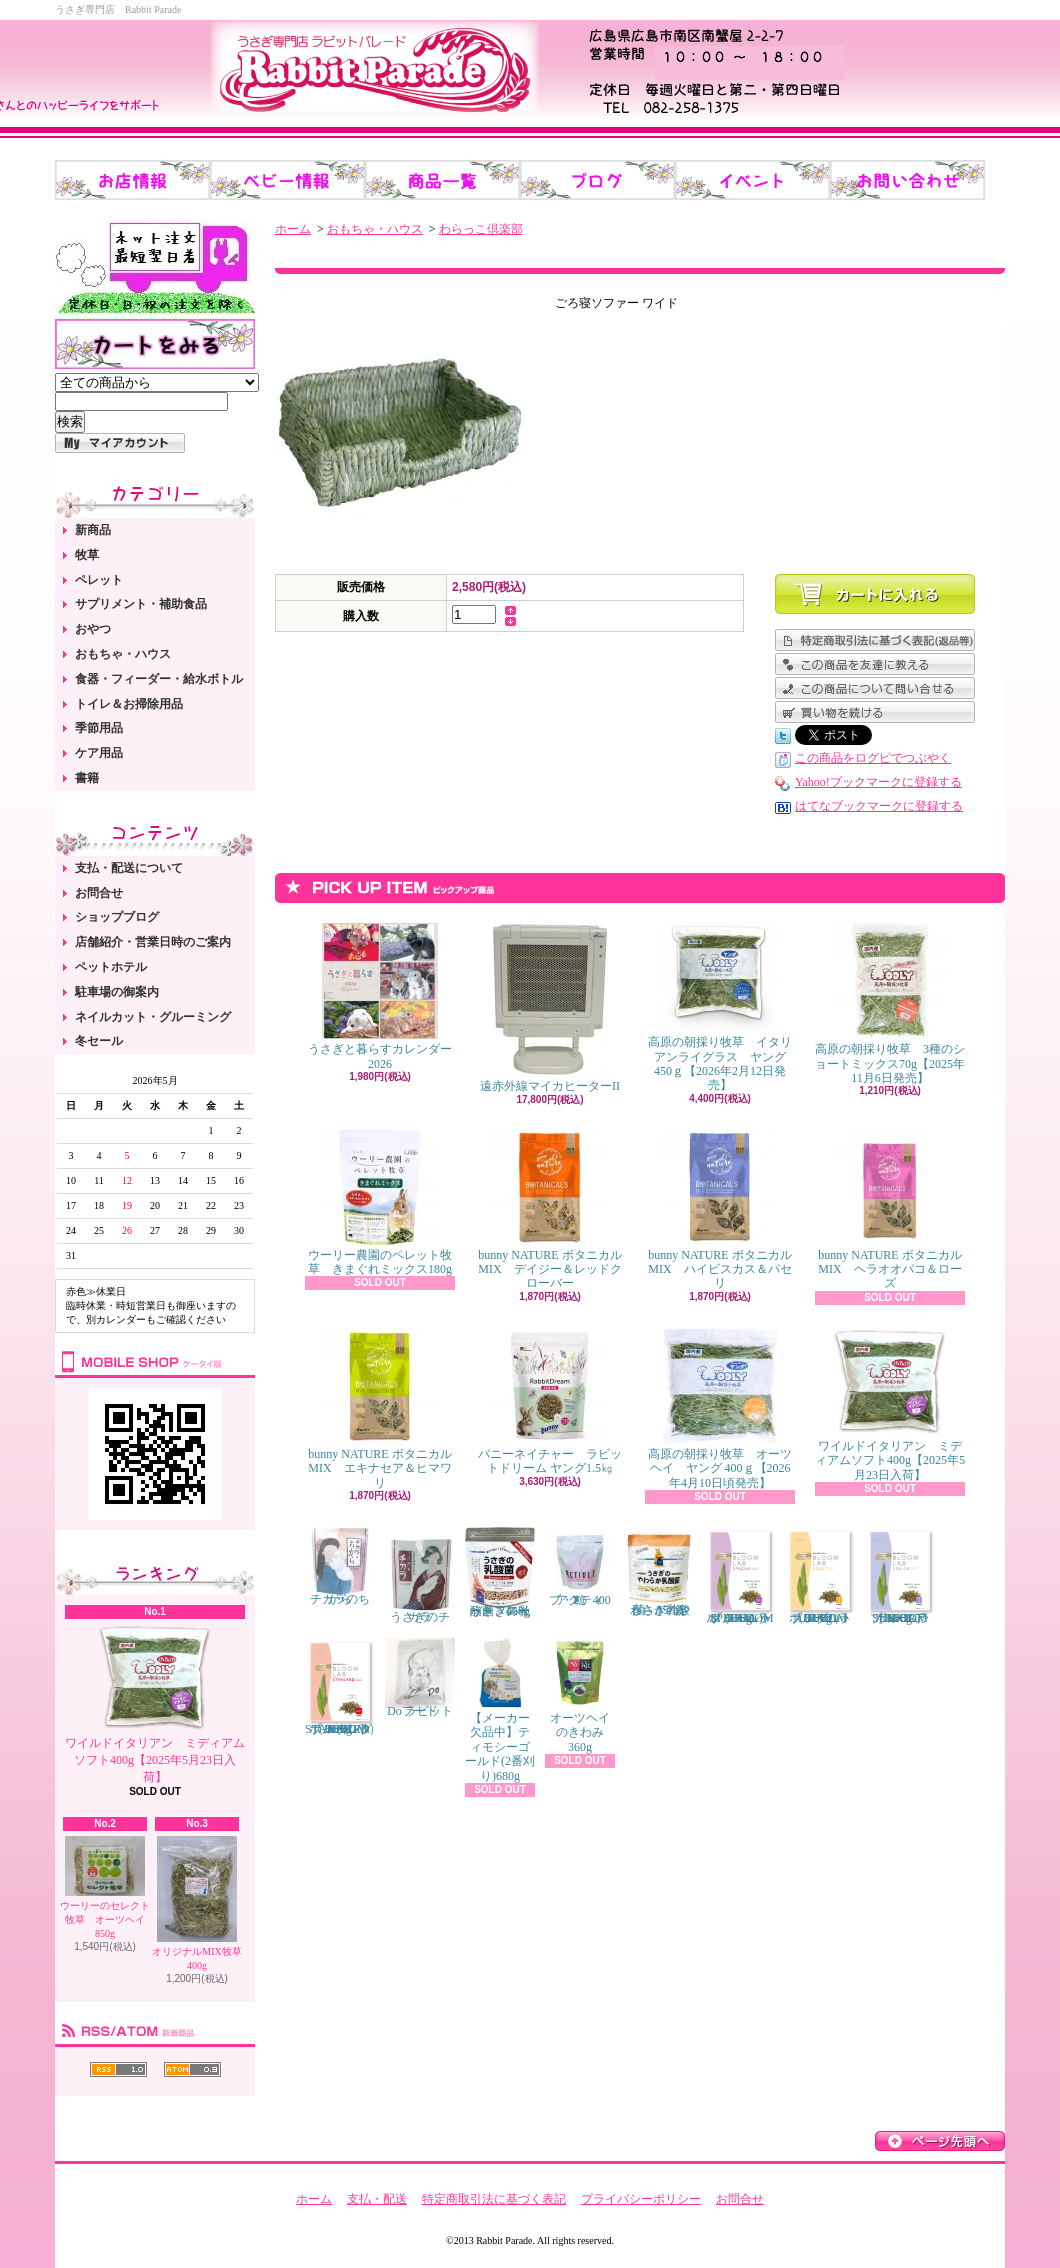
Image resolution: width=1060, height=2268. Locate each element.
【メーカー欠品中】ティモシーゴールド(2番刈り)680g (500, 1710)
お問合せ (99, 893)
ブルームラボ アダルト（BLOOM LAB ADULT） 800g (820, 1576)
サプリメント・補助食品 (141, 604)
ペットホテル (111, 967)
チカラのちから (340, 1566)
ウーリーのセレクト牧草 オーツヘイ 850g (107, 1887)
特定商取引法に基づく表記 (494, 2199)
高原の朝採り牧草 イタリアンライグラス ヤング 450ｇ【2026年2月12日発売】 (720, 1007)
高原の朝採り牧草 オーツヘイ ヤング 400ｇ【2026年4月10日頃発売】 (720, 1409)
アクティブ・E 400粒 (580, 1567)
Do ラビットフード (420, 1678)
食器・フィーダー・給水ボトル (159, 679)
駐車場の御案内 (117, 992)
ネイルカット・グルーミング (153, 1017)
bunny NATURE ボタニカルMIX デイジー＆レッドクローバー (549, 1210)
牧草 (87, 555)
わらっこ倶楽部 (481, 229)
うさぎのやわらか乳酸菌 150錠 (660, 1572)
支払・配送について (129, 868)
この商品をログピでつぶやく (873, 758)
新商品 (93, 530)
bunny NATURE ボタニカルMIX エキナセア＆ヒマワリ (379, 1409)
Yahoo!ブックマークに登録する (878, 782)
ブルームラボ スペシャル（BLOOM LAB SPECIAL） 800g (740, 1576)
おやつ (93, 629)
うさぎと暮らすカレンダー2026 (380, 996)
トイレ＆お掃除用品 (129, 704)
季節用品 (99, 728)
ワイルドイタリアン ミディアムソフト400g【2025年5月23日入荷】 (155, 1704)
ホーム (293, 229)
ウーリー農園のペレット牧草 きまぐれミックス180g (380, 1202)
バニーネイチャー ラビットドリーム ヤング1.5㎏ (550, 1401)
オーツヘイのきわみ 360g (580, 1696)
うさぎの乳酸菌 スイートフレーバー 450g (500, 1572)
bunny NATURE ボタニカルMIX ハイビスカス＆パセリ (719, 1210)
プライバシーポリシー (641, 2199)
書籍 (87, 778)
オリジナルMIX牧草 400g (196, 1903)
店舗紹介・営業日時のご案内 (153, 942)
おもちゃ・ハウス (123, 654)
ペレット (99, 580)
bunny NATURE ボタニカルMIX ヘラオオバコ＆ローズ (889, 1210)
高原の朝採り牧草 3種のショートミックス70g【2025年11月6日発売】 (890, 1004)
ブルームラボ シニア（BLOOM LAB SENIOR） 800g (900, 1576)
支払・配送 (377, 2199)
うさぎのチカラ (420, 1576)
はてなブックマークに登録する (879, 806)
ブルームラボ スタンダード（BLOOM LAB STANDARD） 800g (343, 1687)
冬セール (99, 1041)
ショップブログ (117, 917)
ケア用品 (99, 753)
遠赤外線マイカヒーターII (550, 1008)
